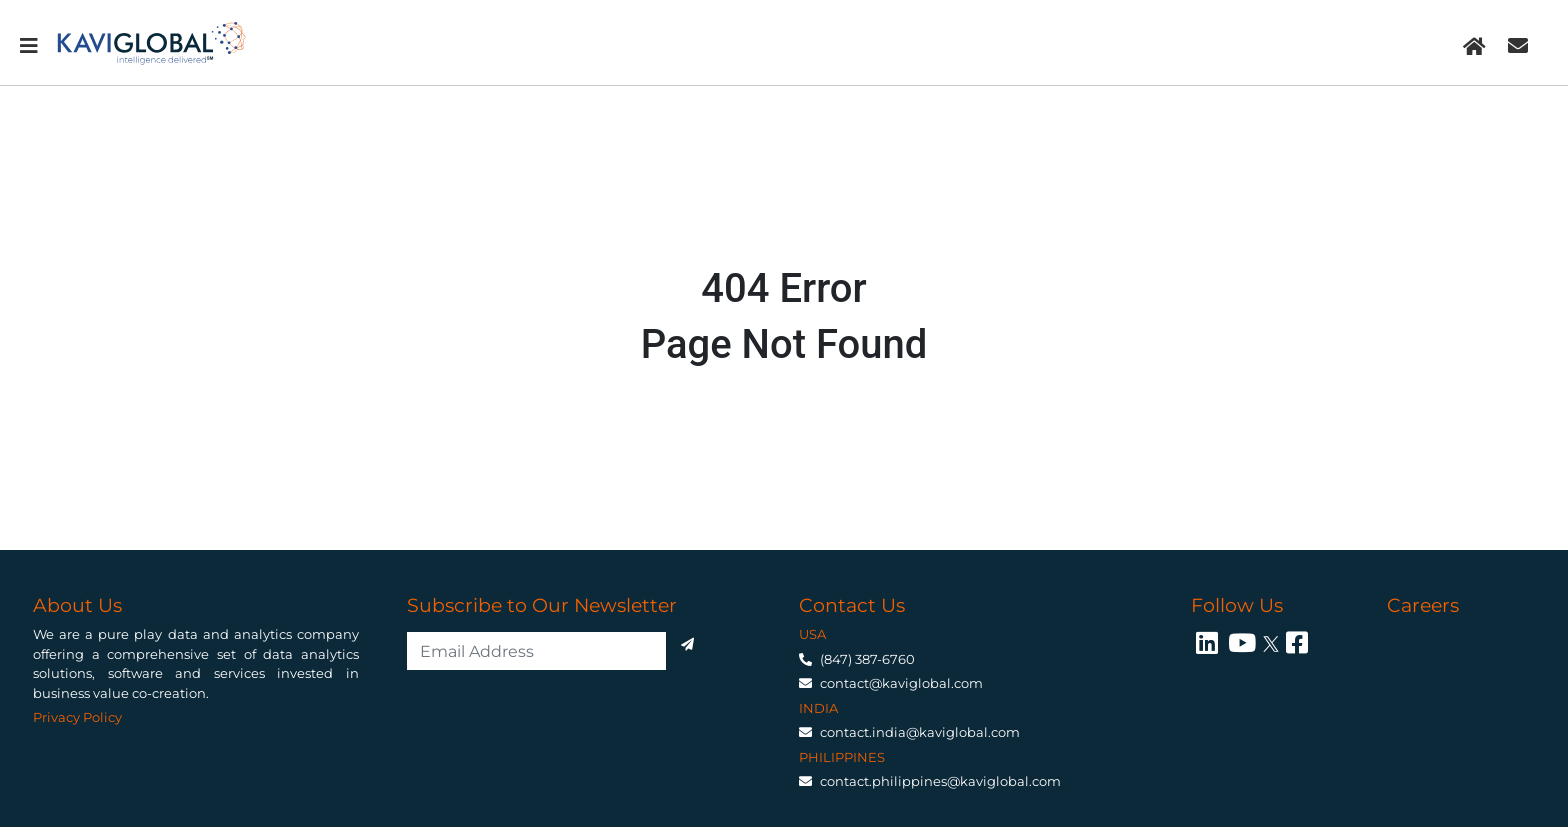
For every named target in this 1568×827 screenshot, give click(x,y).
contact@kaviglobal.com (901, 683)
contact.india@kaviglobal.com (920, 732)
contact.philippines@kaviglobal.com (940, 781)
